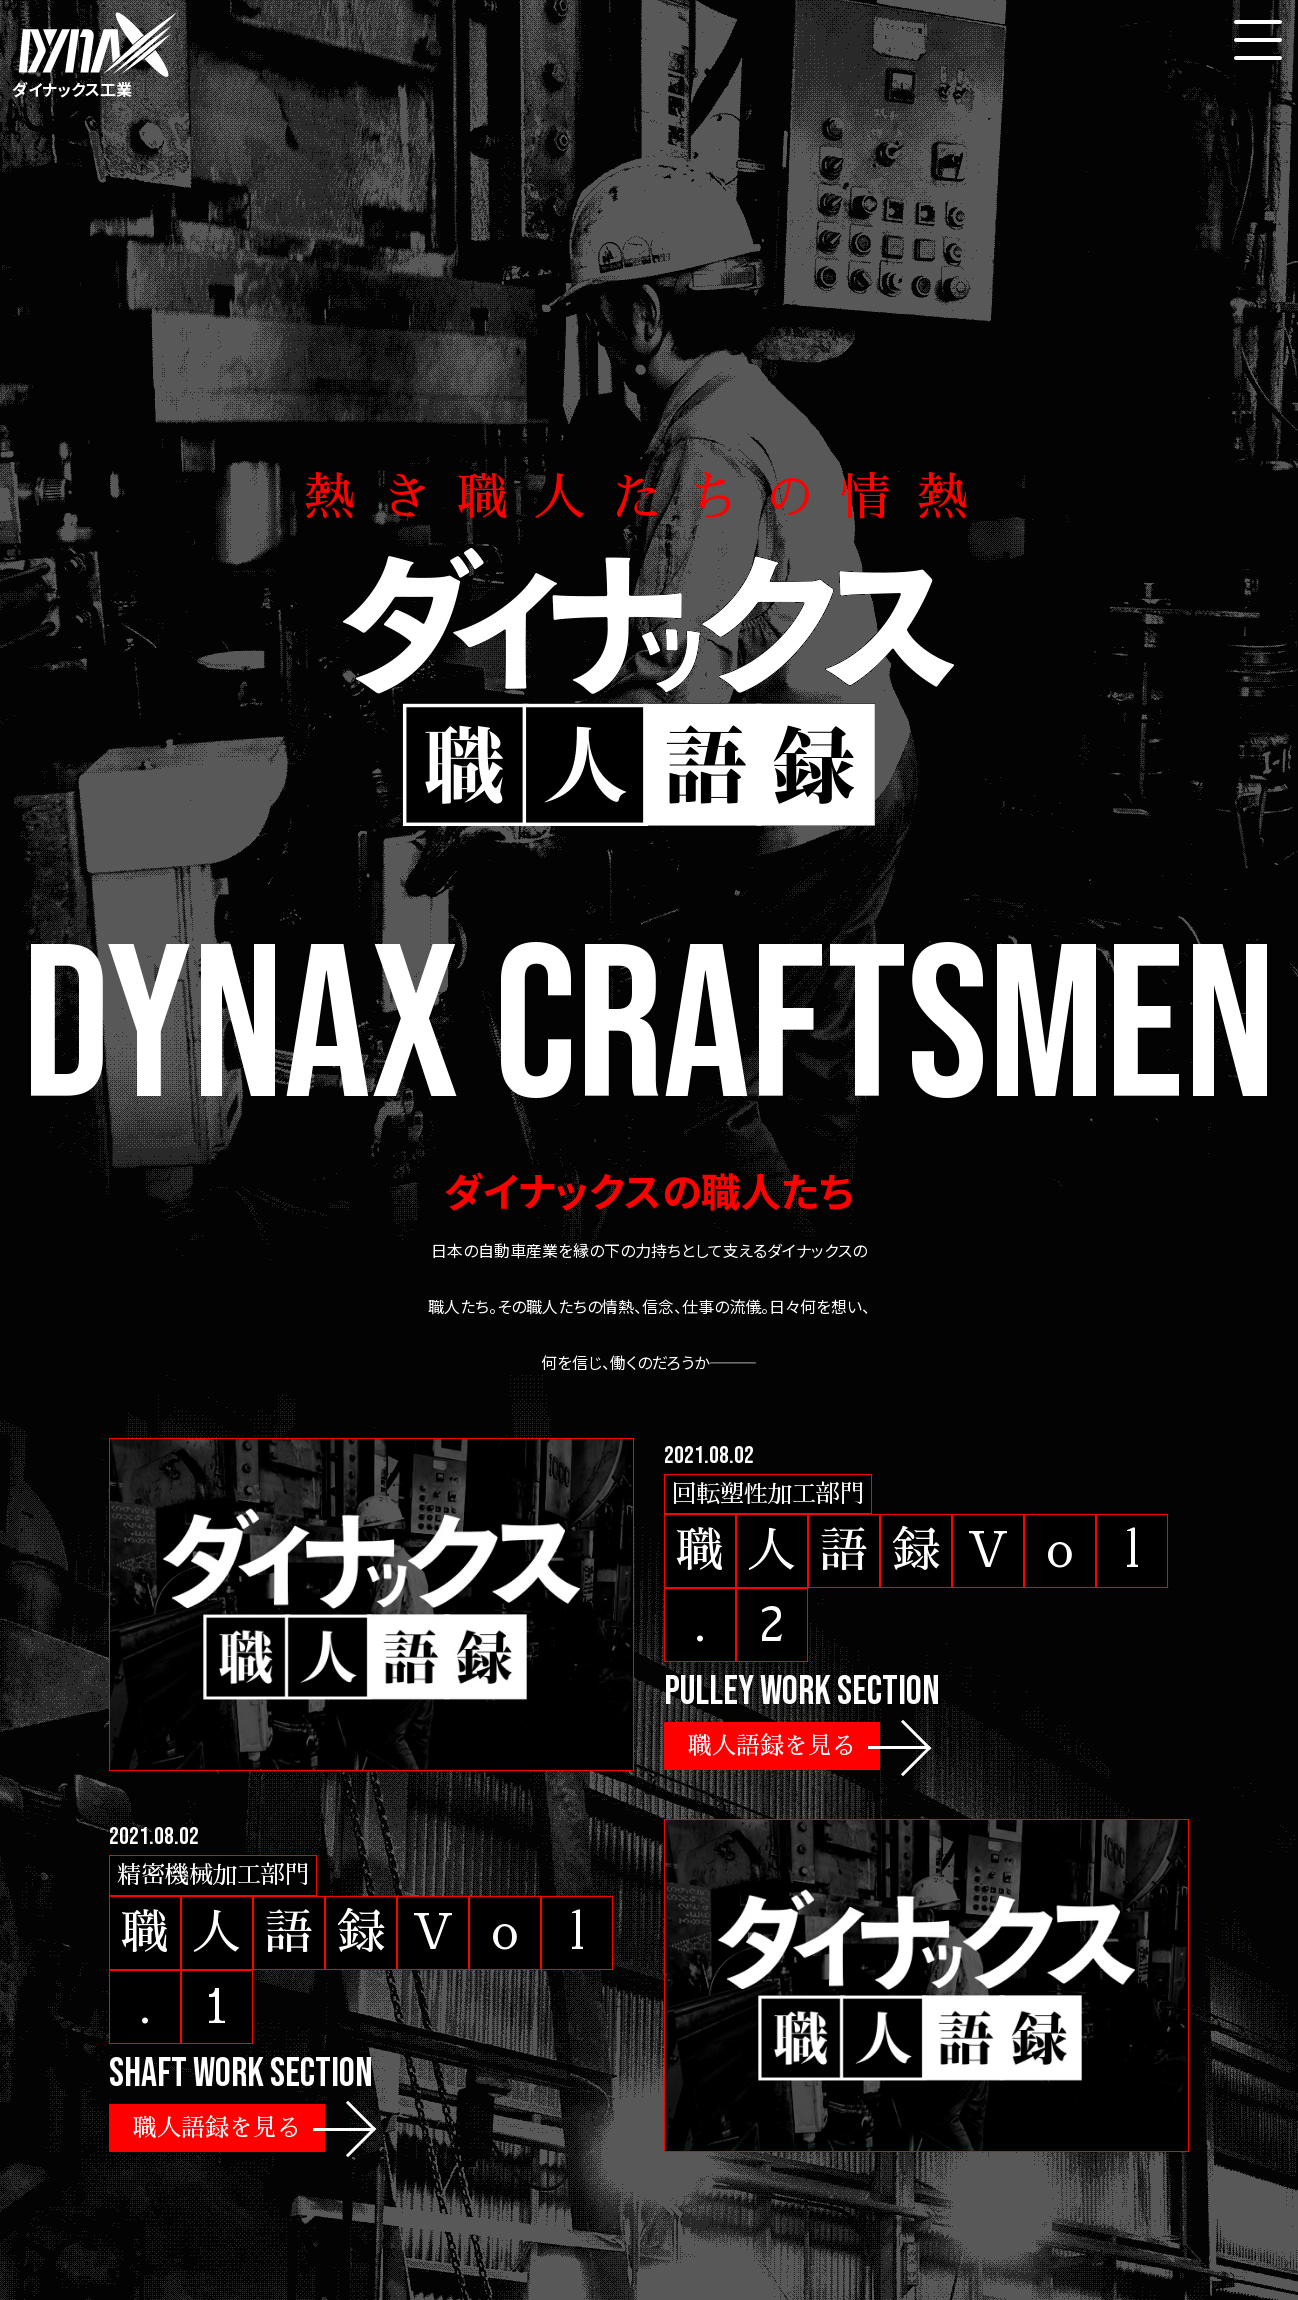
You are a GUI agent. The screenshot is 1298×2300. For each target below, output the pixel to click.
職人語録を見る (772, 1746)
